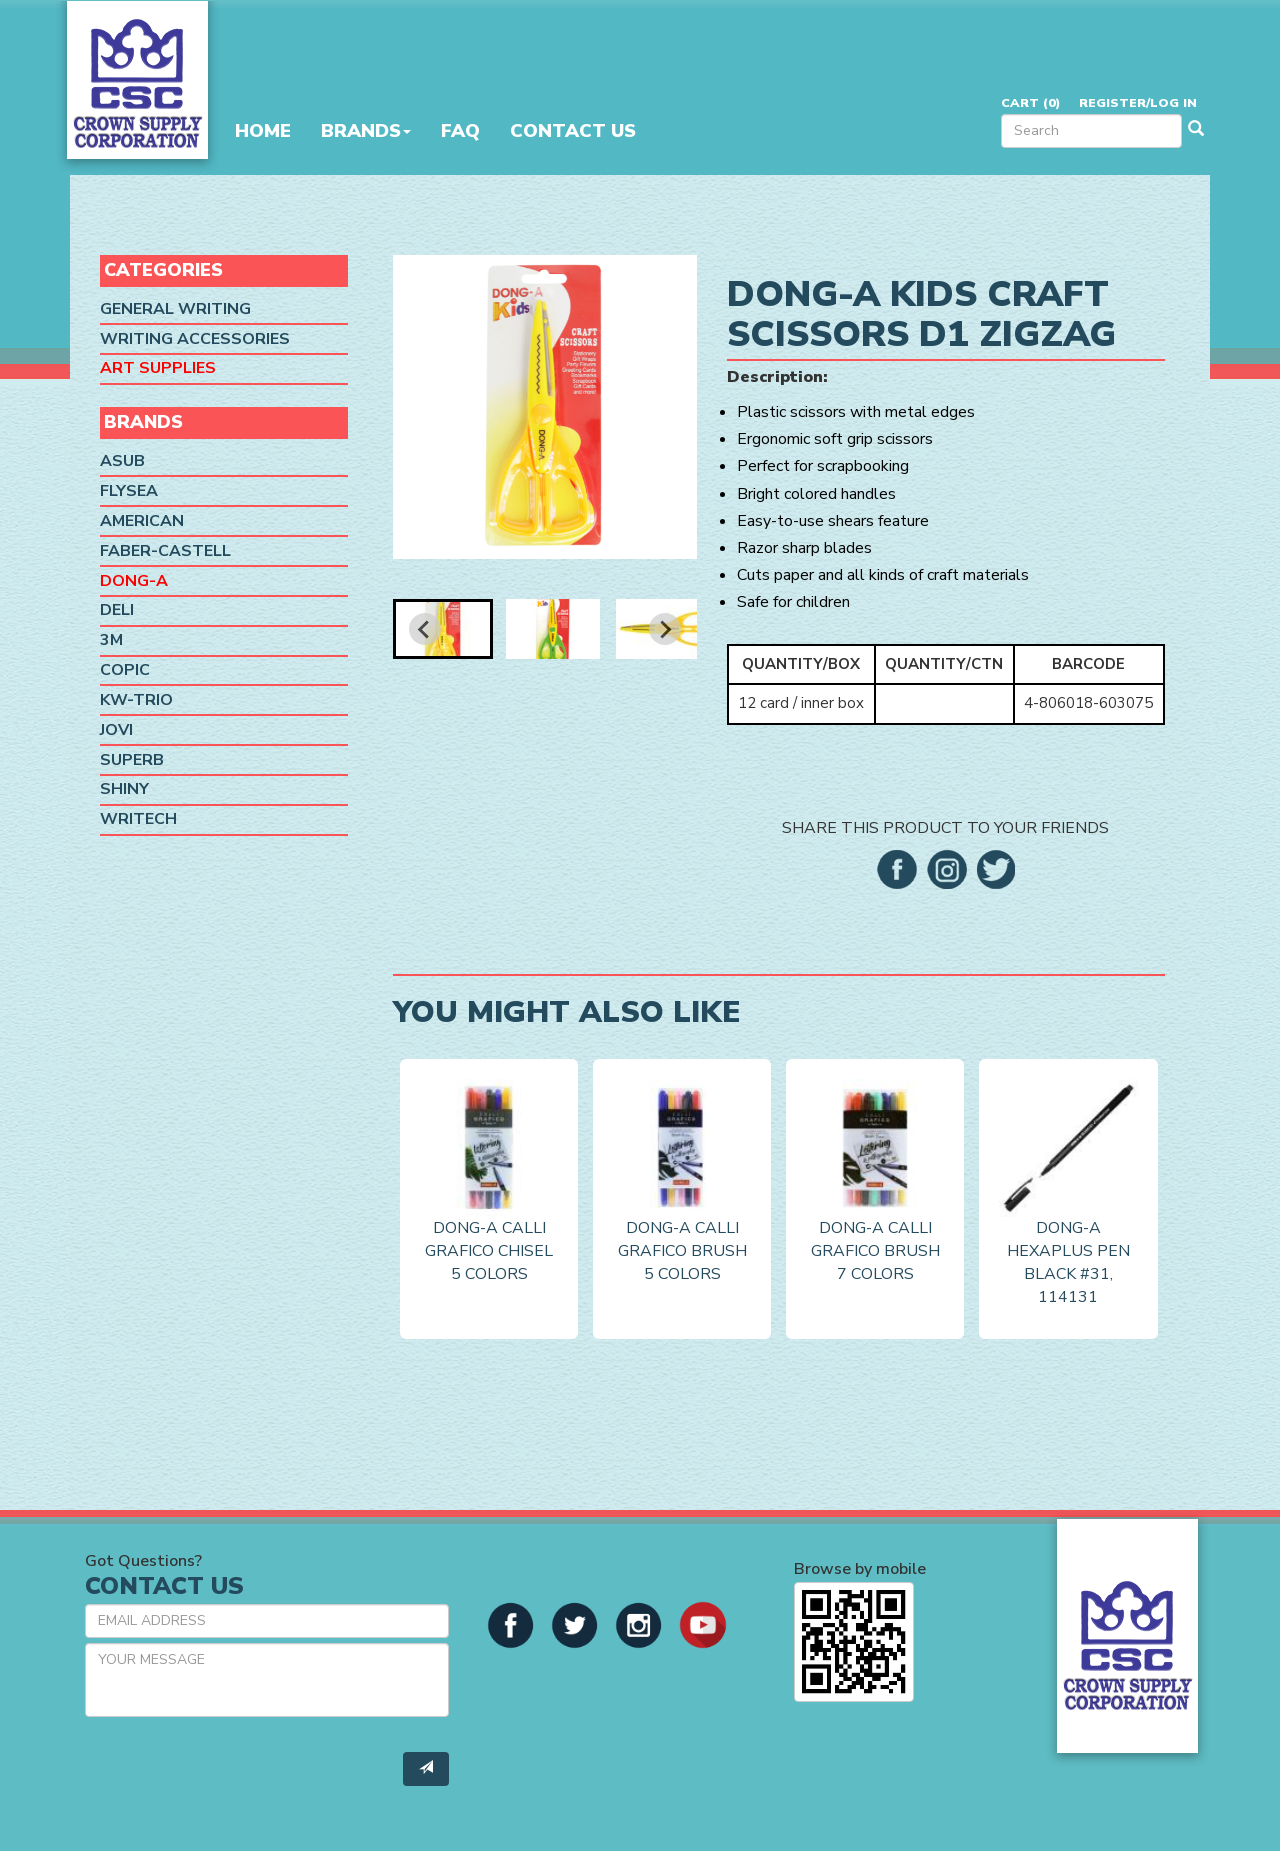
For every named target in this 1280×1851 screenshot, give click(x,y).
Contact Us (573, 131)
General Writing (175, 309)
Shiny (124, 789)
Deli (117, 610)
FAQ (460, 131)
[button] (443, 629)
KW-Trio (136, 700)
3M (111, 640)
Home (263, 131)
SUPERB (132, 760)
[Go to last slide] (425, 629)
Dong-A (134, 581)
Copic (125, 670)
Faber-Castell (165, 551)
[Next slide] (665, 629)
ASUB (122, 461)
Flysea (129, 491)
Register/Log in (1138, 102)
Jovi (116, 730)
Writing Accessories (195, 339)
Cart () (1030, 102)
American (142, 521)
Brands (366, 131)
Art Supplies (158, 368)
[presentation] (237, 1771)
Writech (138, 819)
